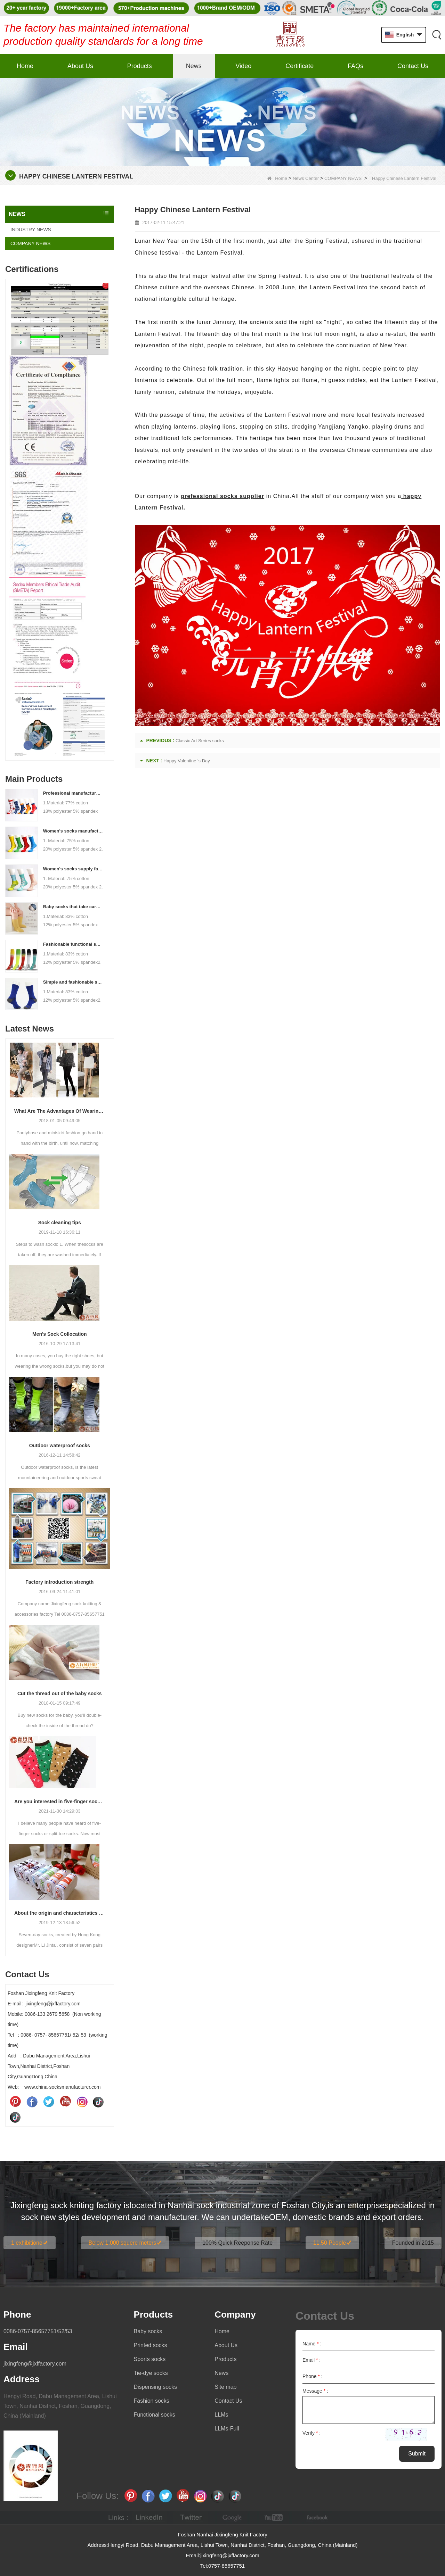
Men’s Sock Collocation (59, 1334)
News (194, 66)
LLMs (221, 2415)
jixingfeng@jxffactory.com (34, 2364)
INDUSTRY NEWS (30, 229)
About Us (80, 66)
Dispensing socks (155, 2387)
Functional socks (154, 2415)
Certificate (299, 66)
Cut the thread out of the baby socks (59, 1693)
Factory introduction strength (59, 1582)
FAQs (355, 66)
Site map (225, 2387)
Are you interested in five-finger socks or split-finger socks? (59, 1801)
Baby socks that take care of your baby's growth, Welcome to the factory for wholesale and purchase (73, 906)
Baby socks (148, 2331)
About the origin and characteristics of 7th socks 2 (59, 1913)
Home (25, 66)
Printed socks (150, 2345)
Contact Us (412, 66)
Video (244, 66)
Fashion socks (151, 2401)
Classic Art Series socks (200, 740)
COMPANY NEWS (343, 178)
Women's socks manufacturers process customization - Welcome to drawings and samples (73, 831)
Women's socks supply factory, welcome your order (73, 868)
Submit (417, 2454)
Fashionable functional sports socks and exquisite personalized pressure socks (73, 944)
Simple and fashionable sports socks (73, 982)
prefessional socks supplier (222, 496)
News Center (306, 178)
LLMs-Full (227, 2429)
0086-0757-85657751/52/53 (37, 2331)
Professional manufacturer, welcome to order (73, 793)
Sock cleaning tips (59, 1222)
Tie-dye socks (151, 2373)
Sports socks (150, 2359)
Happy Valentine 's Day (186, 760)
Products (139, 66)
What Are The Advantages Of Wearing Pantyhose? (59, 1111)
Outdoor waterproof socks (59, 1445)
